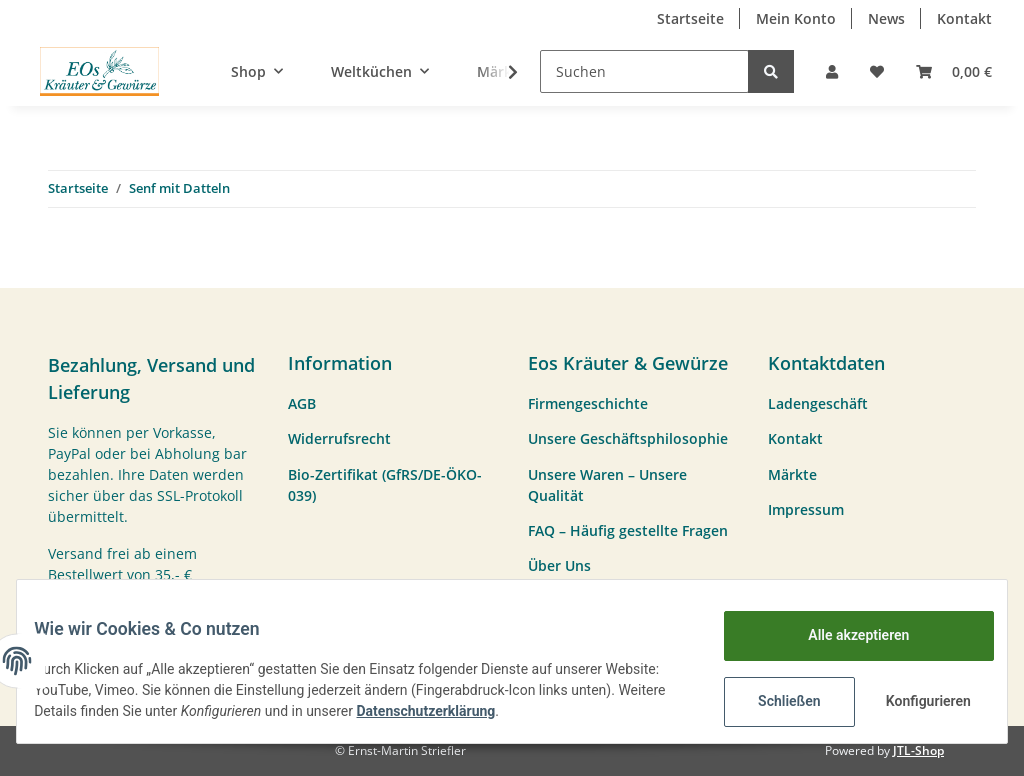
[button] (832, 71)
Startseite (690, 18)
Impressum (806, 509)
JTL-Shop (918, 750)
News (886, 18)
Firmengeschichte (588, 403)
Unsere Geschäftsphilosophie (628, 438)
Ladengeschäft (818, 403)
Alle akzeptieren (843, 635)
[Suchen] (644, 71)
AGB (302, 403)
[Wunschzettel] (877, 71)
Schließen (774, 701)
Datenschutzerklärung (538, 711)
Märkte (792, 474)
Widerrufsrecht (339, 438)
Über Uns (559, 565)
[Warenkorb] (954, 71)
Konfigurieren (915, 701)
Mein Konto (796, 18)
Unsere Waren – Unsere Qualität (607, 485)
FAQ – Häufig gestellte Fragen (628, 530)
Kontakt (964, 18)
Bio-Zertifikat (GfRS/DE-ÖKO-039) (385, 485)
